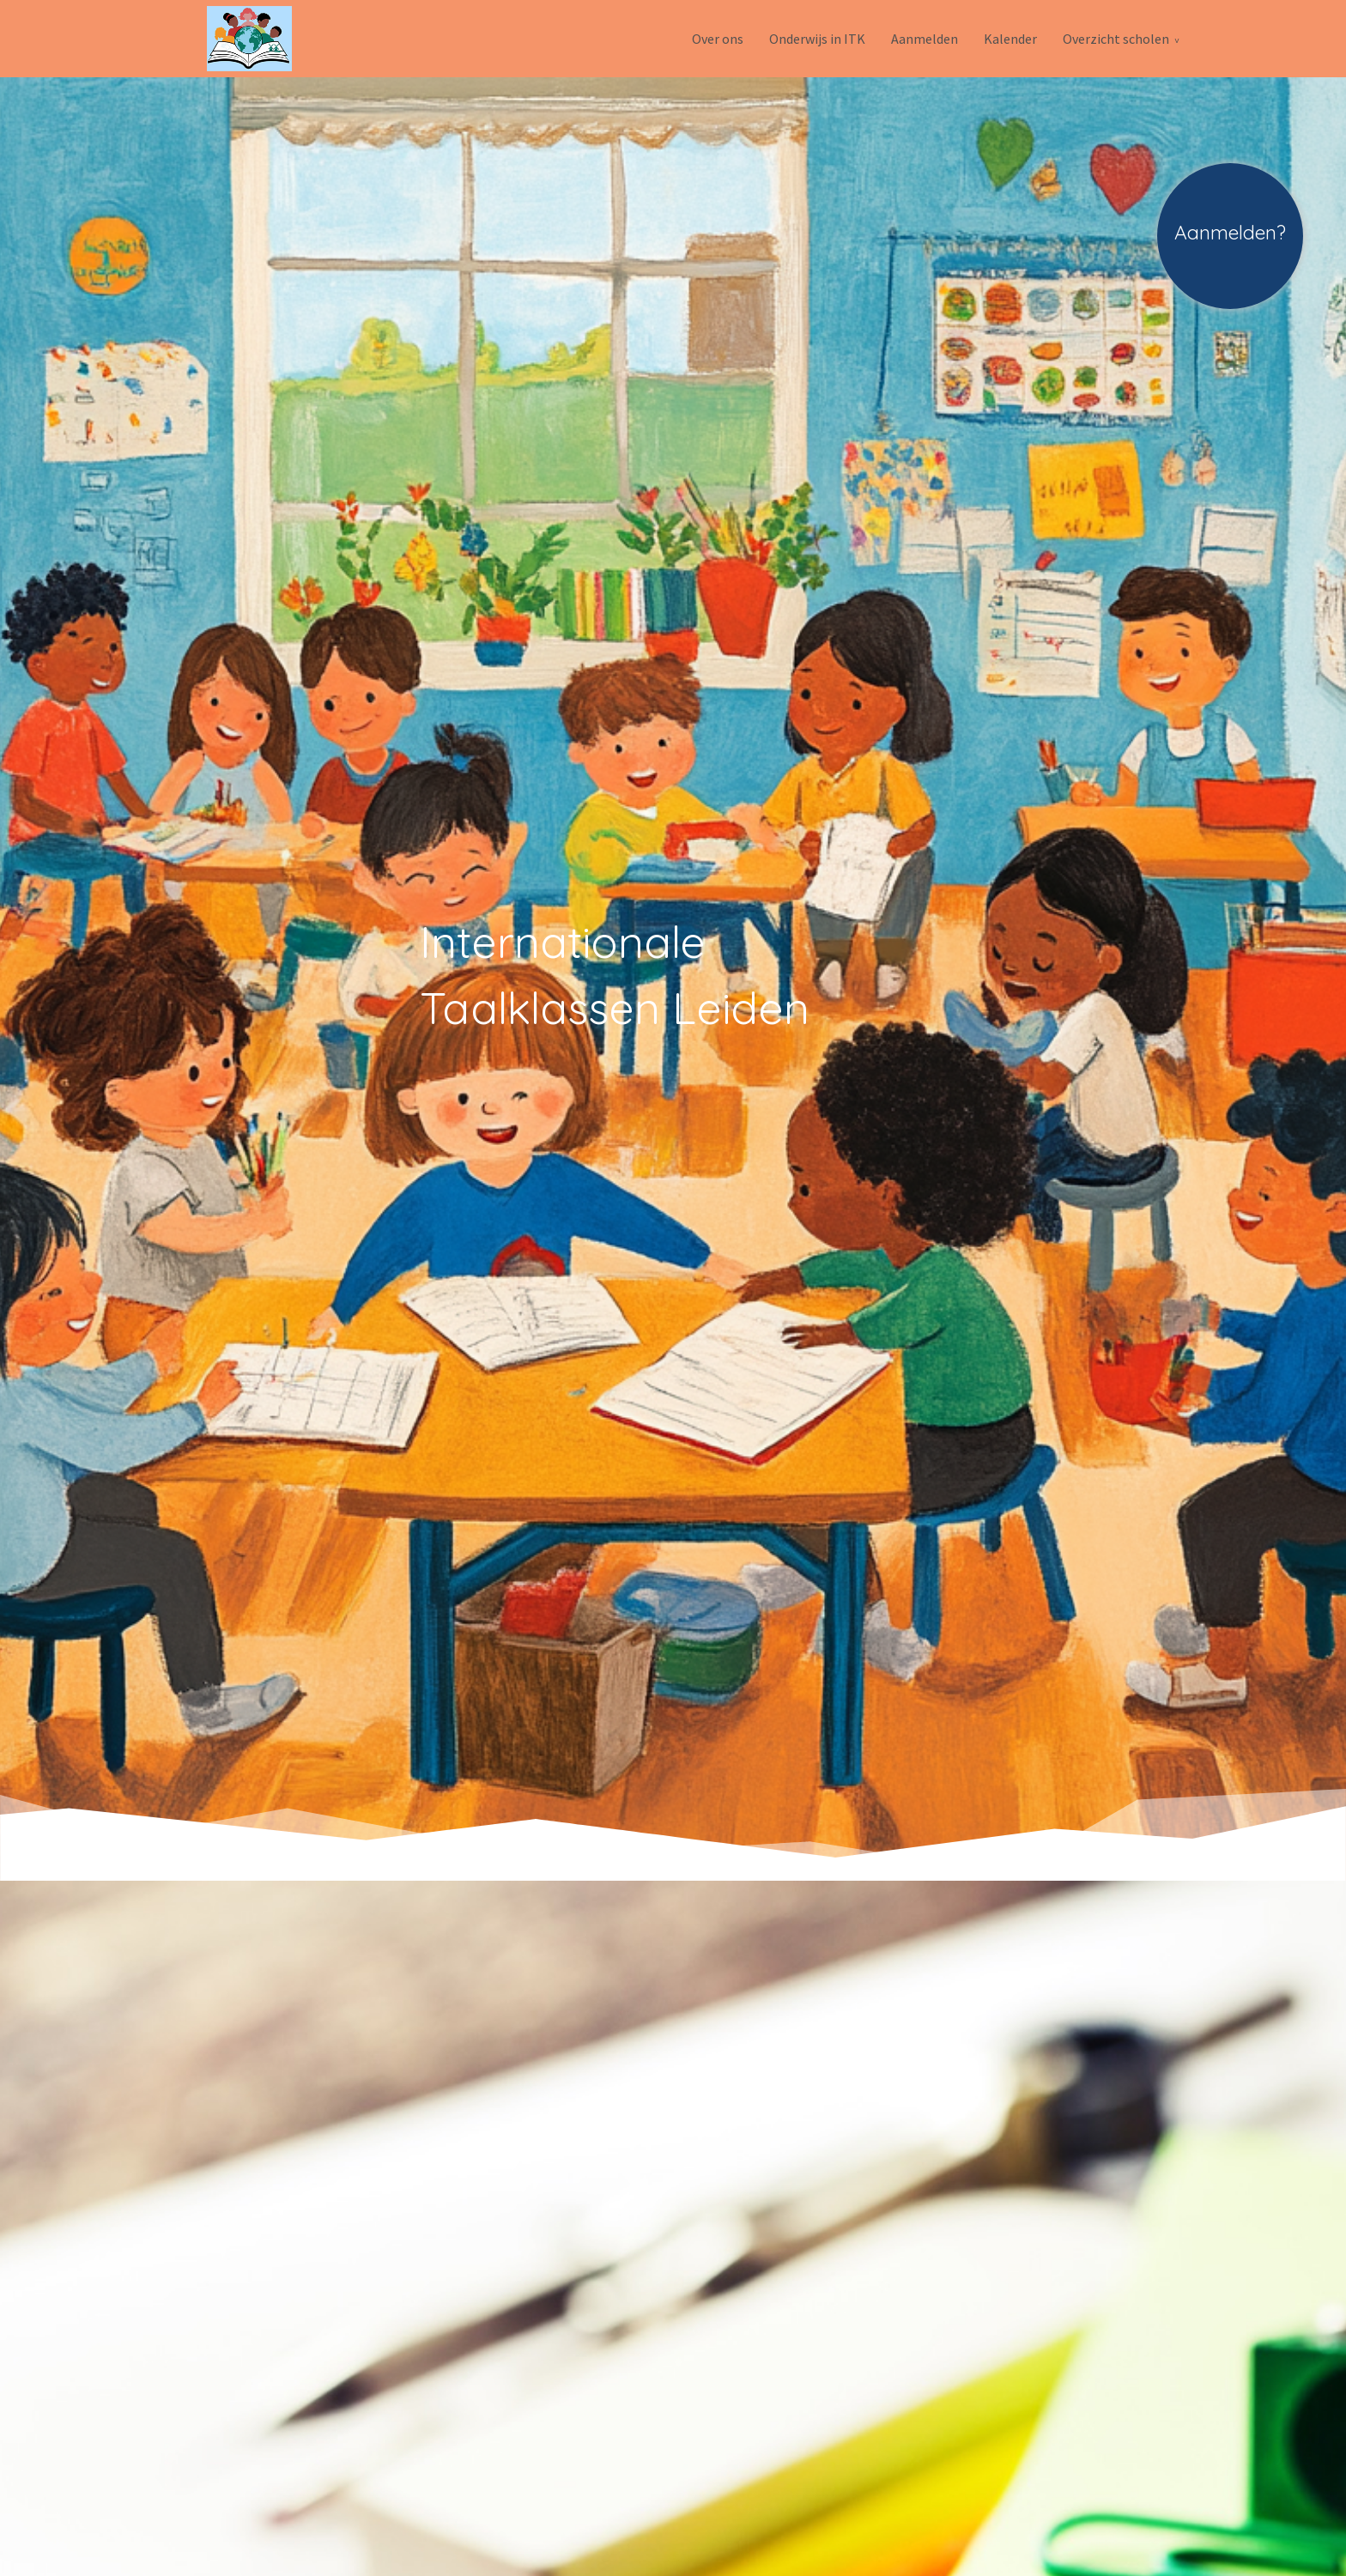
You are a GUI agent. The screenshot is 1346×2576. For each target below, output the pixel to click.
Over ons (717, 38)
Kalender (1010, 38)
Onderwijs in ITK (817, 38)
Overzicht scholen (1116, 38)
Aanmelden (924, 38)
